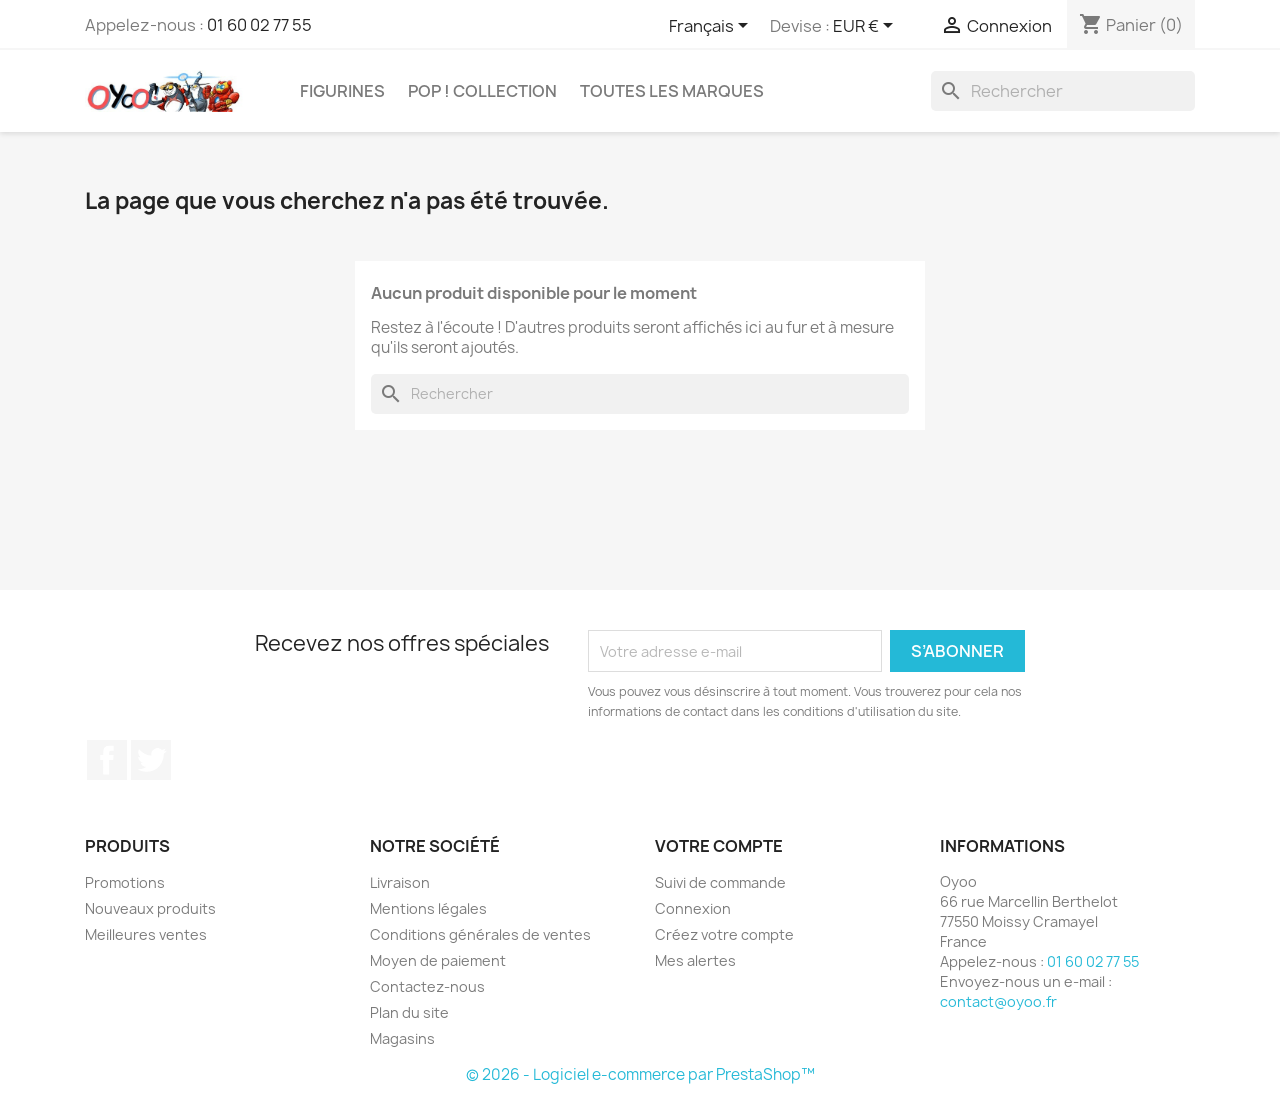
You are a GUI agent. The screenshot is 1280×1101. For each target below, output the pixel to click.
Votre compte (719, 846)
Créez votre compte (724, 934)
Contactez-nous (427, 986)
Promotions (125, 882)
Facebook (107, 760)
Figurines (342, 91)
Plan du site (409, 1012)
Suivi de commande (720, 882)
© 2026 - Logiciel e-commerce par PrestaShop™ (640, 1074)
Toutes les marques (672, 91)
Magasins (402, 1038)
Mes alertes (695, 960)
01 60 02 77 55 (259, 25)
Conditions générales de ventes (480, 934)
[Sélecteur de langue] (712, 27)
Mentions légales (428, 908)
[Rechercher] (1063, 91)
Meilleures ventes (146, 934)
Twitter (151, 760)
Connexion (693, 908)
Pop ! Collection (482, 91)
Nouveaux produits (150, 908)
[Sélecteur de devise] (866, 27)
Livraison (400, 882)
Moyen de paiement (438, 960)
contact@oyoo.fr (998, 1001)
